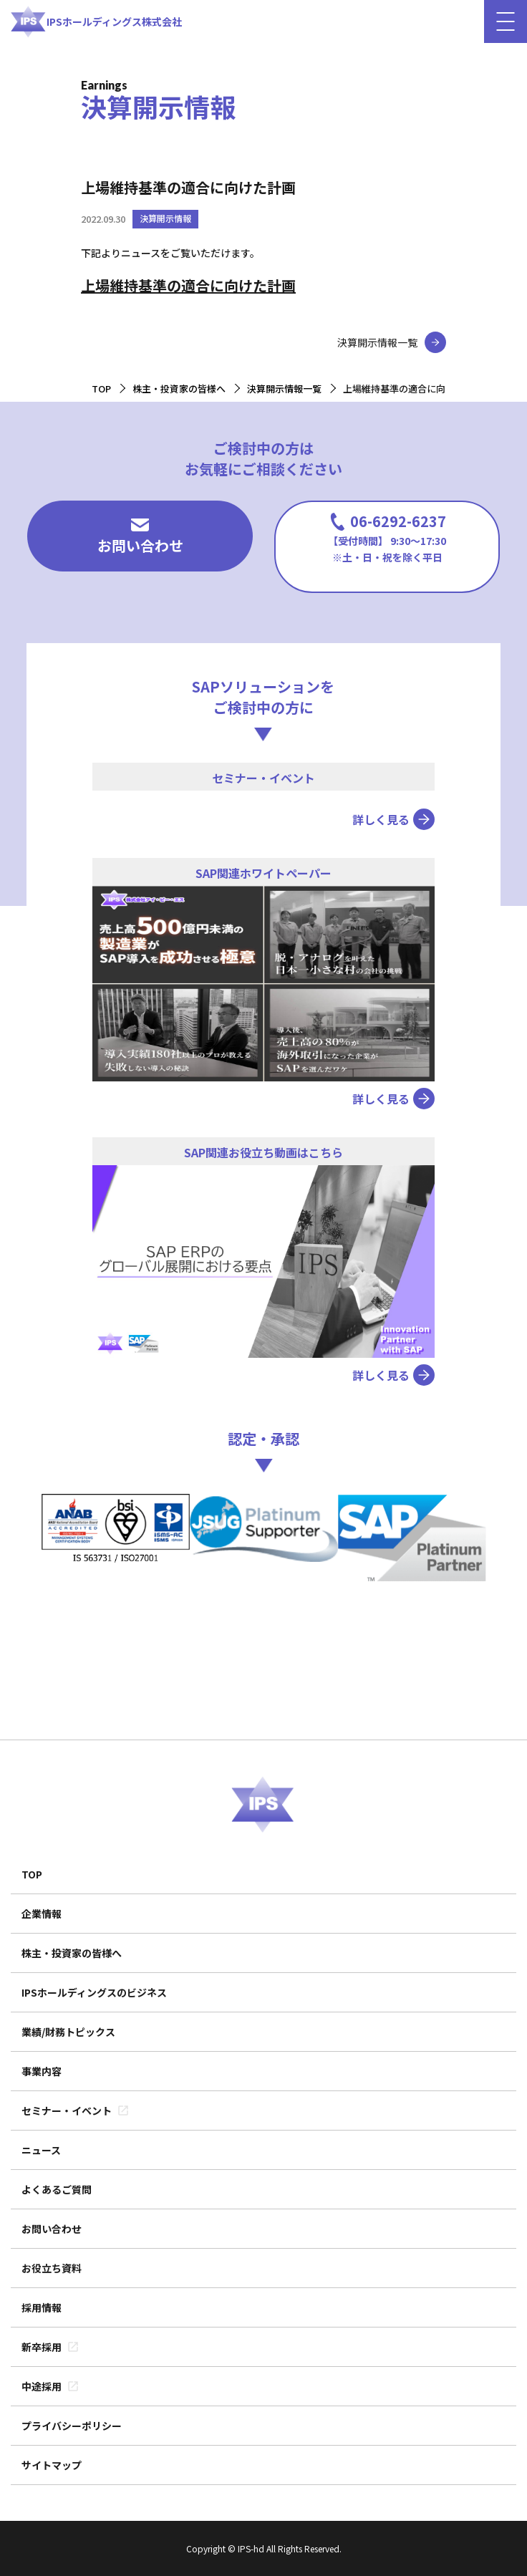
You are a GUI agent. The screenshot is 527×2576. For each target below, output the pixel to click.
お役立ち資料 (51, 2268)
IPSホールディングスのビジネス (94, 1992)
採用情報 (41, 2307)
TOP (31, 1874)
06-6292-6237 (387, 537)
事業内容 (41, 2071)
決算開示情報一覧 (377, 342)
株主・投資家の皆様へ (71, 1953)
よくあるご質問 (56, 2189)
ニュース (41, 2150)
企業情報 (41, 1913)
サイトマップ (51, 2465)
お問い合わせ (140, 537)
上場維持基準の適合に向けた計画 (188, 285)
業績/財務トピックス (68, 2032)
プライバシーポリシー (71, 2425)
